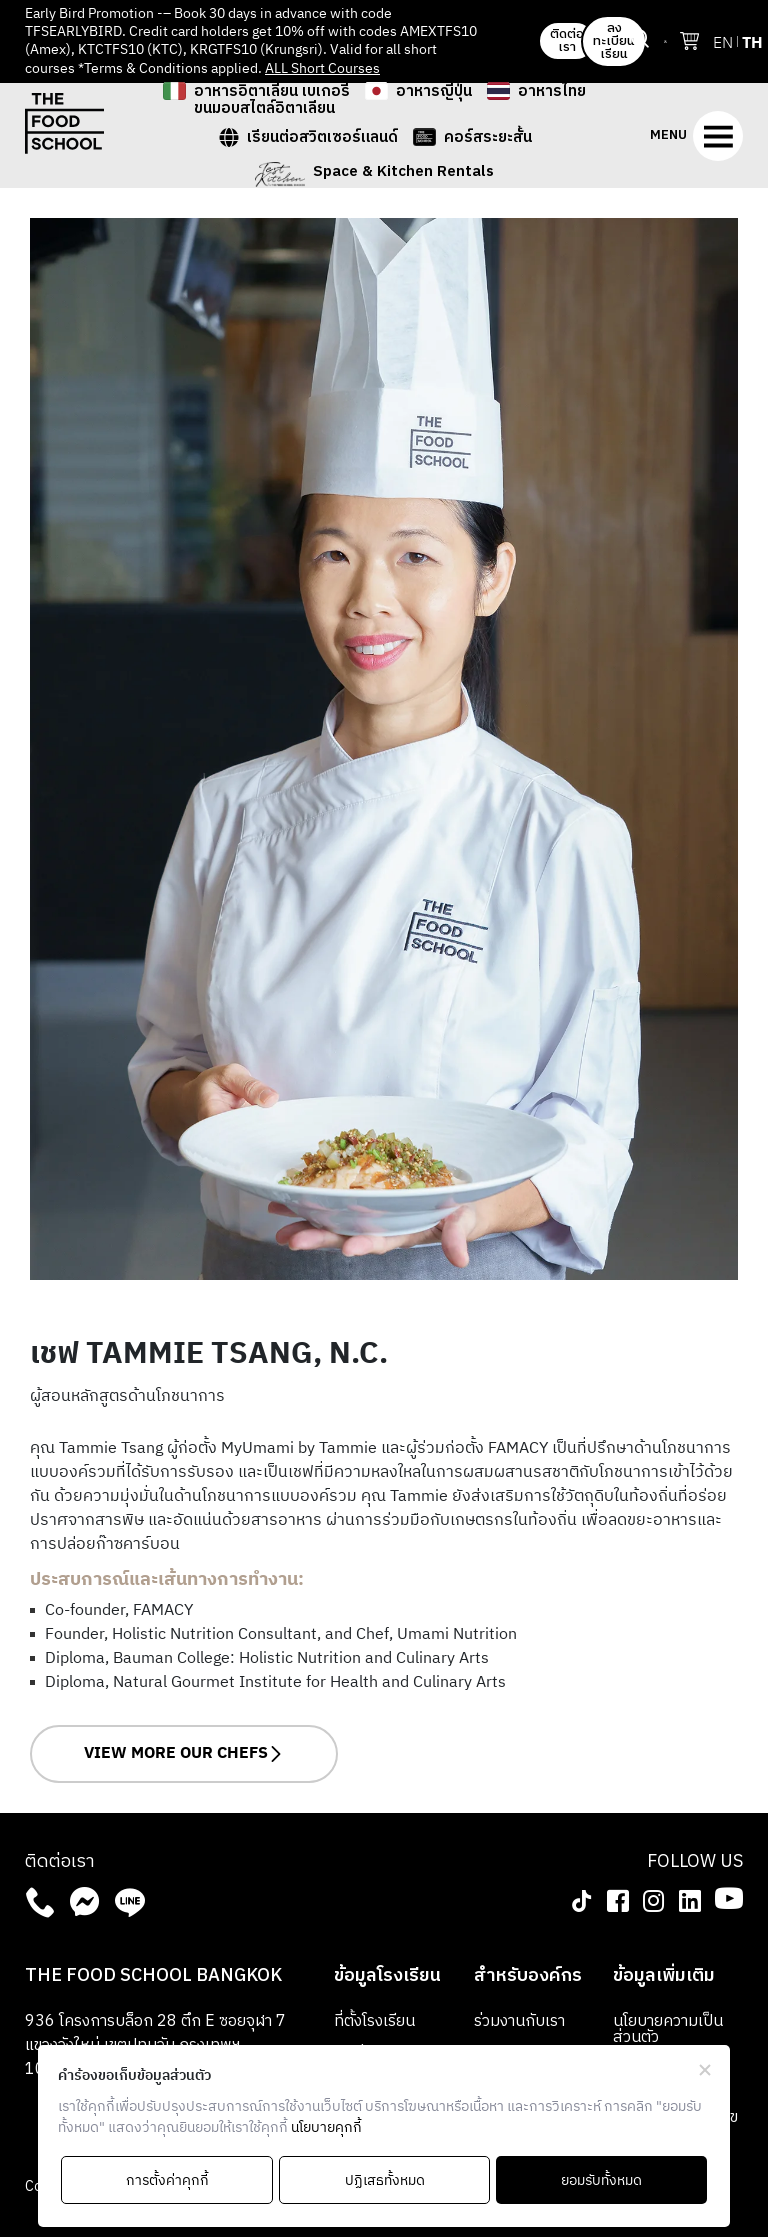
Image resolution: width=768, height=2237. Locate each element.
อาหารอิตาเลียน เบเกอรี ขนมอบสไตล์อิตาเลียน (272, 100)
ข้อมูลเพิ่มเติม (664, 1976)
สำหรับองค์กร (528, 1976)
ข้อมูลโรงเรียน (387, 1976)
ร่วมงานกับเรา (519, 2021)
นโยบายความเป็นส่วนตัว (668, 2029)
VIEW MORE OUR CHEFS (184, 1753)
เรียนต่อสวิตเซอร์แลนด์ (322, 139)
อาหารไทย (552, 93)
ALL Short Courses (322, 68)
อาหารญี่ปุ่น (434, 93)
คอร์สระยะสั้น (488, 139)
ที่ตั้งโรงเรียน (374, 2021)
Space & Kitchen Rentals (403, 173)
